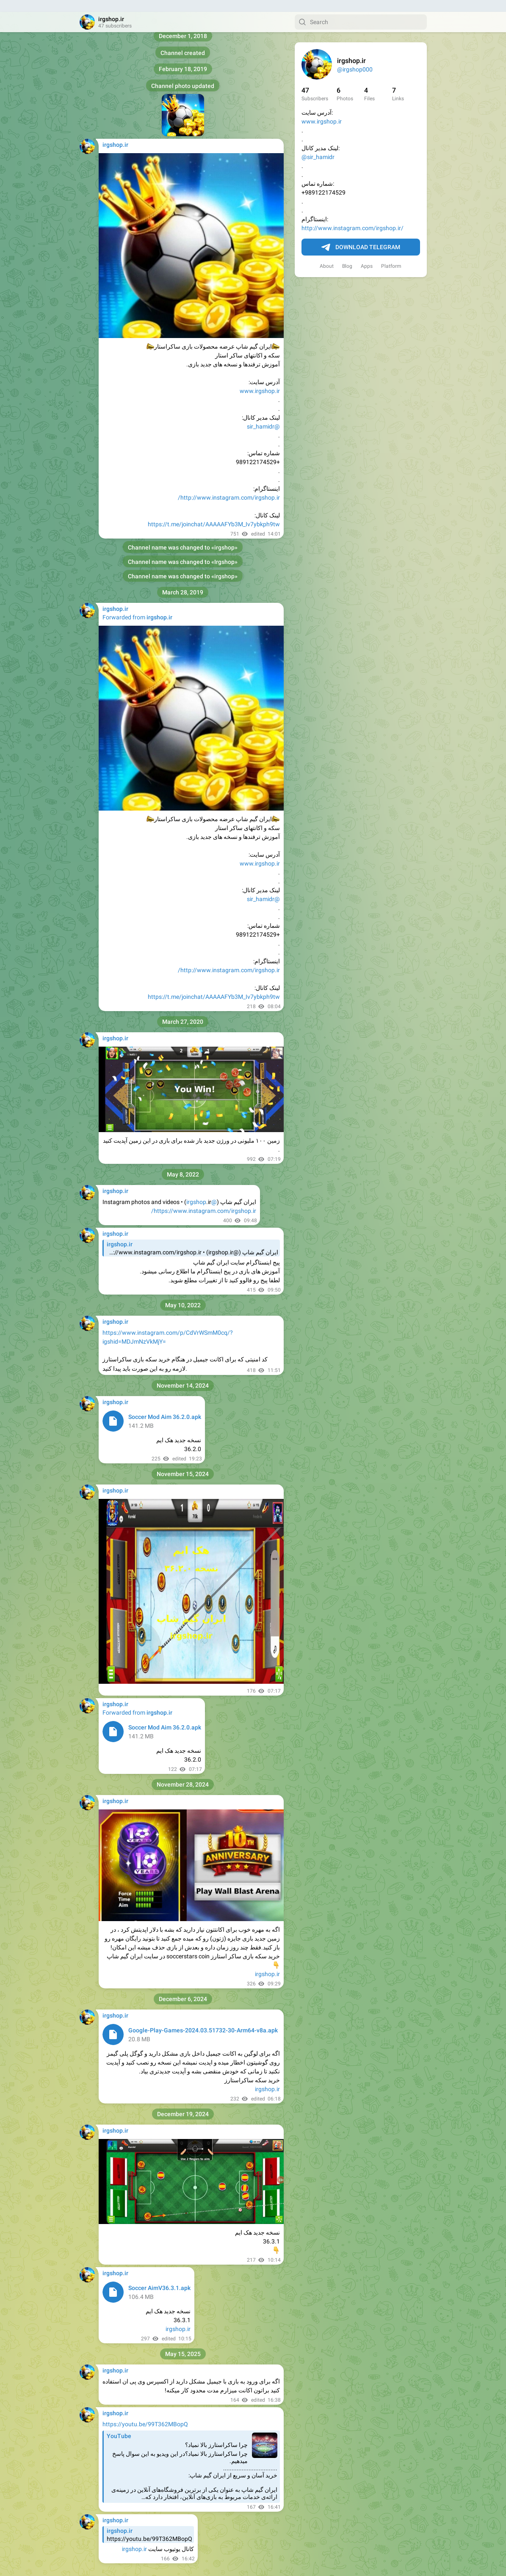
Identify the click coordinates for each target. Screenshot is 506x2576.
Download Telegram (360, 235)
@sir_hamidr (318, 145)
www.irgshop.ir (321, 109)
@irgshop (201, 1190)
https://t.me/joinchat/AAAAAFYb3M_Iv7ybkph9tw (214, 512)
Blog (347, 254)
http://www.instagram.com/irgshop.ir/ (352, 216)
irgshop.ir (267, 1962)
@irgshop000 (355, 57)
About (327, 254)
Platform (391, 254)
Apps (367, 254)
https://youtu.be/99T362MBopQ (145, 2412)
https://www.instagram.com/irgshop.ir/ (203, 1199)
